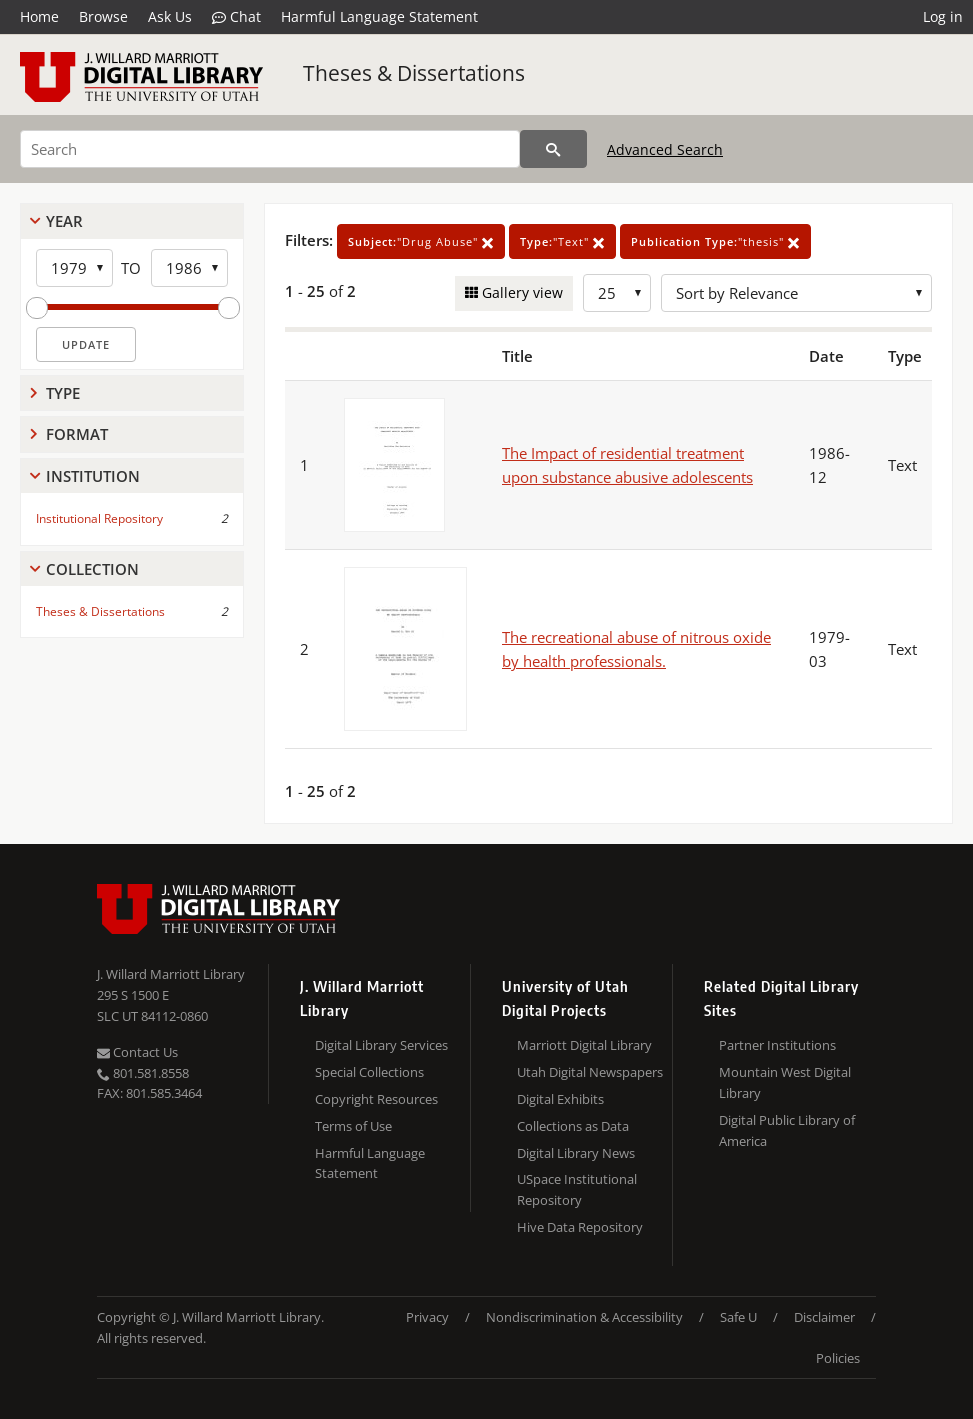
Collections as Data (573, 1126)
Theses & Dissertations (414, 73)
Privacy (427, 1317)
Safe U (738, 1317)
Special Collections (369, 1072)
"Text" (562, 241)
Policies (838, 1358)
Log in (943, 16)
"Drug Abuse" (421, 241)
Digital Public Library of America (787, 1130)
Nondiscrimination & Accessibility (584, 1317)
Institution (93, 476)
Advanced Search (665, 149)
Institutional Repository (99, 518)
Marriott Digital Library (584, 1045)
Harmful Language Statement (379, 16)
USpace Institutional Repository (577, 1189)
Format (77, 434)
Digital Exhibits (560, 1099)
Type (63, 393)
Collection (92, 569)
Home (39, 16)
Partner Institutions (777, 1045)
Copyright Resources (376, 1099)
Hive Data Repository (580, 1227)
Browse (103, 16)
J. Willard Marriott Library (171, 974)
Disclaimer (824, 1317)
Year (64, 221)
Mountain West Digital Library (785, 1082)
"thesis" (715, 241)
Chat (236, 17)
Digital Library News (576, 1153)
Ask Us (170, 16)
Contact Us (137, 1052)
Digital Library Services (381, 1045)
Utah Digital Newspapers (590, 1072)
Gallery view (520, 292)
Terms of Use (353, 1126)
